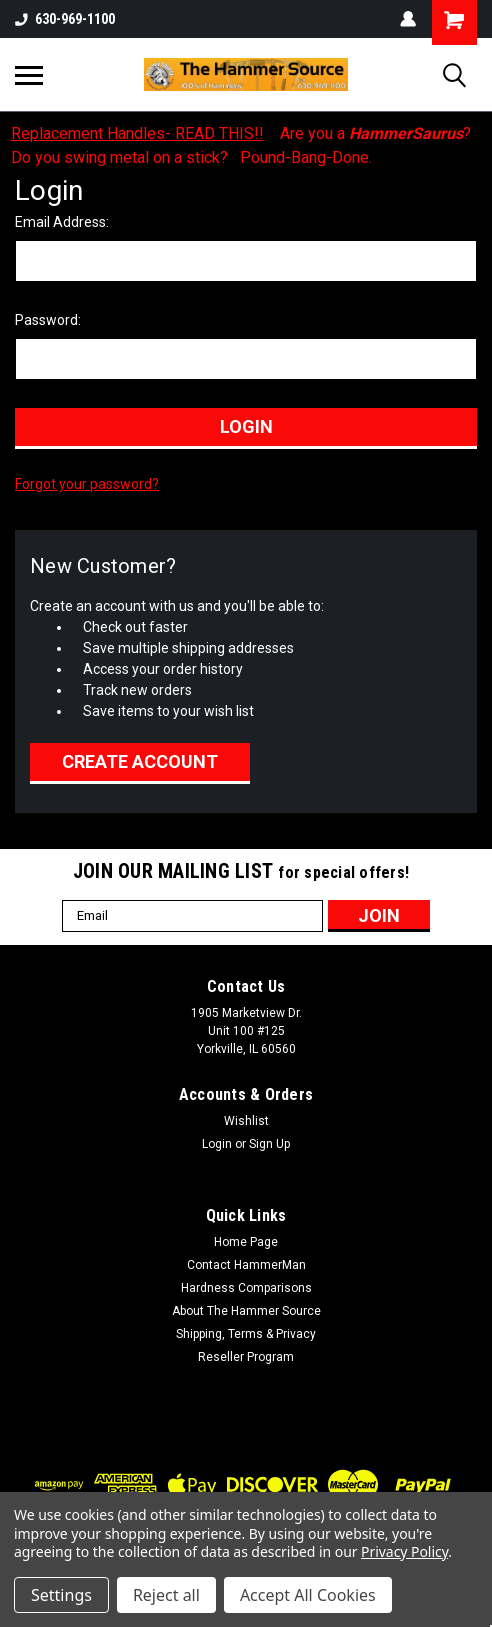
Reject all (166, 1595)
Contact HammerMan (246, 1265)
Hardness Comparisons (246, 1288)
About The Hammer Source (246, 1311)
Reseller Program (246, 1357)
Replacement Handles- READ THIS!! (137, 133)
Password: (48, 320)
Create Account (140, 761)
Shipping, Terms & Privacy (246, 1334)
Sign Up (269, 1144)
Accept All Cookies (308, 1595)
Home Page (246, 1242)
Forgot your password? (87, 484)
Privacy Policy (404, 1551)
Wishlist (246, 1121)
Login (217, 1144)
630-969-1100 (65, 19)
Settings (61, 1595)
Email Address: (62, 222)
